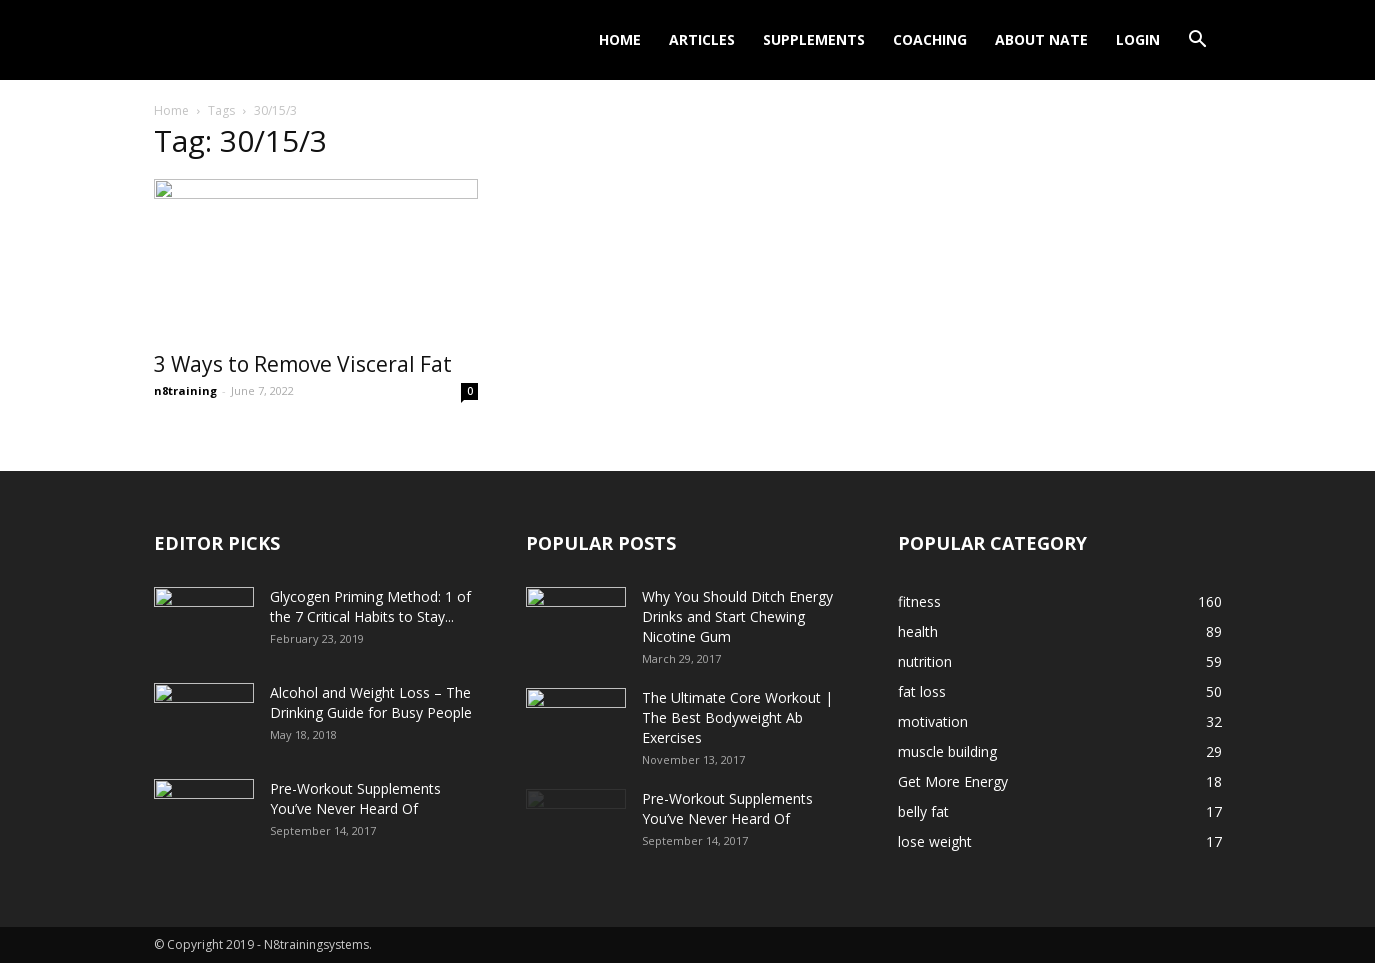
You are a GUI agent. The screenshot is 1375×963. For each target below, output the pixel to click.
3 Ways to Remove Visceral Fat (303, 364)
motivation (933, 721)
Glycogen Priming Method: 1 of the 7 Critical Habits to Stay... (370, 606)
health (918, 631)
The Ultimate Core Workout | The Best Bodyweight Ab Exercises (737, 717)
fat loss (922, 691)
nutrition (925, 661)
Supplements (814, 39)
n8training (185, 390)
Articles (702, 39)
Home (620, 39)
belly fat (923, 811)
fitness (919, 601)
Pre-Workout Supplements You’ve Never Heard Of (355, 798)
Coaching (930, 39)
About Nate (1041, 39)
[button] (1198, 41)
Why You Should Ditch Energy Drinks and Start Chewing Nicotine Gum (737, 616)
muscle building (947, 751)
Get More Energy (953, 781)
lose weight (935, 841)
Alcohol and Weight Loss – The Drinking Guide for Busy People (371, 702)
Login (1138, 39)
